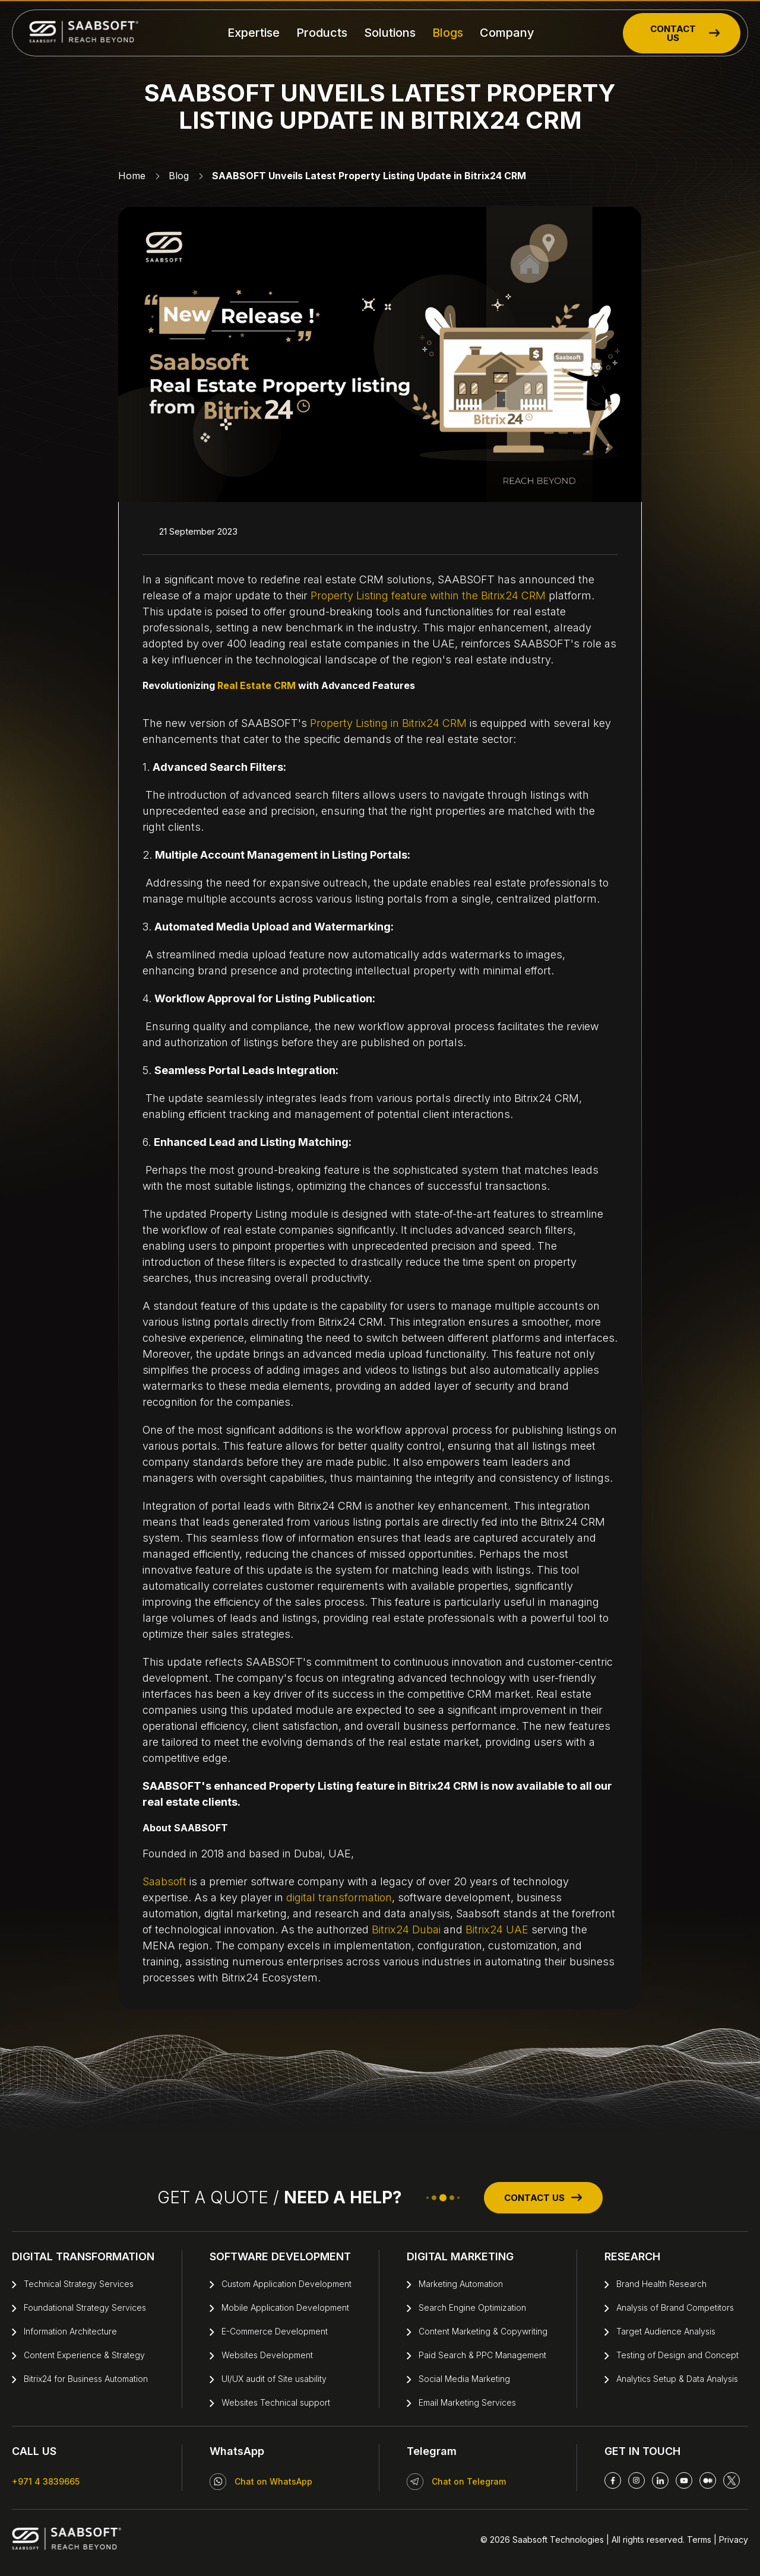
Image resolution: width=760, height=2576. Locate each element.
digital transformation (339, 1897)
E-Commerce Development (274, 2331)
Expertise (253, 33)
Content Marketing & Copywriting (483, 2331)
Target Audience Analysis (665, 2331)
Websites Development (267, 2355)
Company (507, 33)
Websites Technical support (275, 2402)
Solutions (390, 33)
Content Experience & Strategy (84, 2355)
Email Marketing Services (467, 2402)
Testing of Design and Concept (677, 2355)
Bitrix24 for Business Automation (86, 2379)
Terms (699, 2539)
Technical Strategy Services (79, 2284)
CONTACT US (685, 33)
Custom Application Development (286, 2284)
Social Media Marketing (464, 2379)
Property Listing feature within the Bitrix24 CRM (430, 595)
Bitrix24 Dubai (406, 1929)
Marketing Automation (461, 2284)
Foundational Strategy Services (85, 2307)
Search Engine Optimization (472, 2307)
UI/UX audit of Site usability (274, 2379)
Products (321, 33)
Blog (179, 176)
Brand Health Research (661, 2284)
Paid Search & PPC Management (482, 2355)
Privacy (732, 2539)
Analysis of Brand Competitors (675, 2307)
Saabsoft (164, 1881)
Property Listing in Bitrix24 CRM (388, 723)
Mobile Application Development (285, 2307)
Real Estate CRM (256, 685)
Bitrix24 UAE (497, 1929)
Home (131, 176)
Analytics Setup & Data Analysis (677, 2379)
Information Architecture (70, 2331)
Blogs (447, 33)
